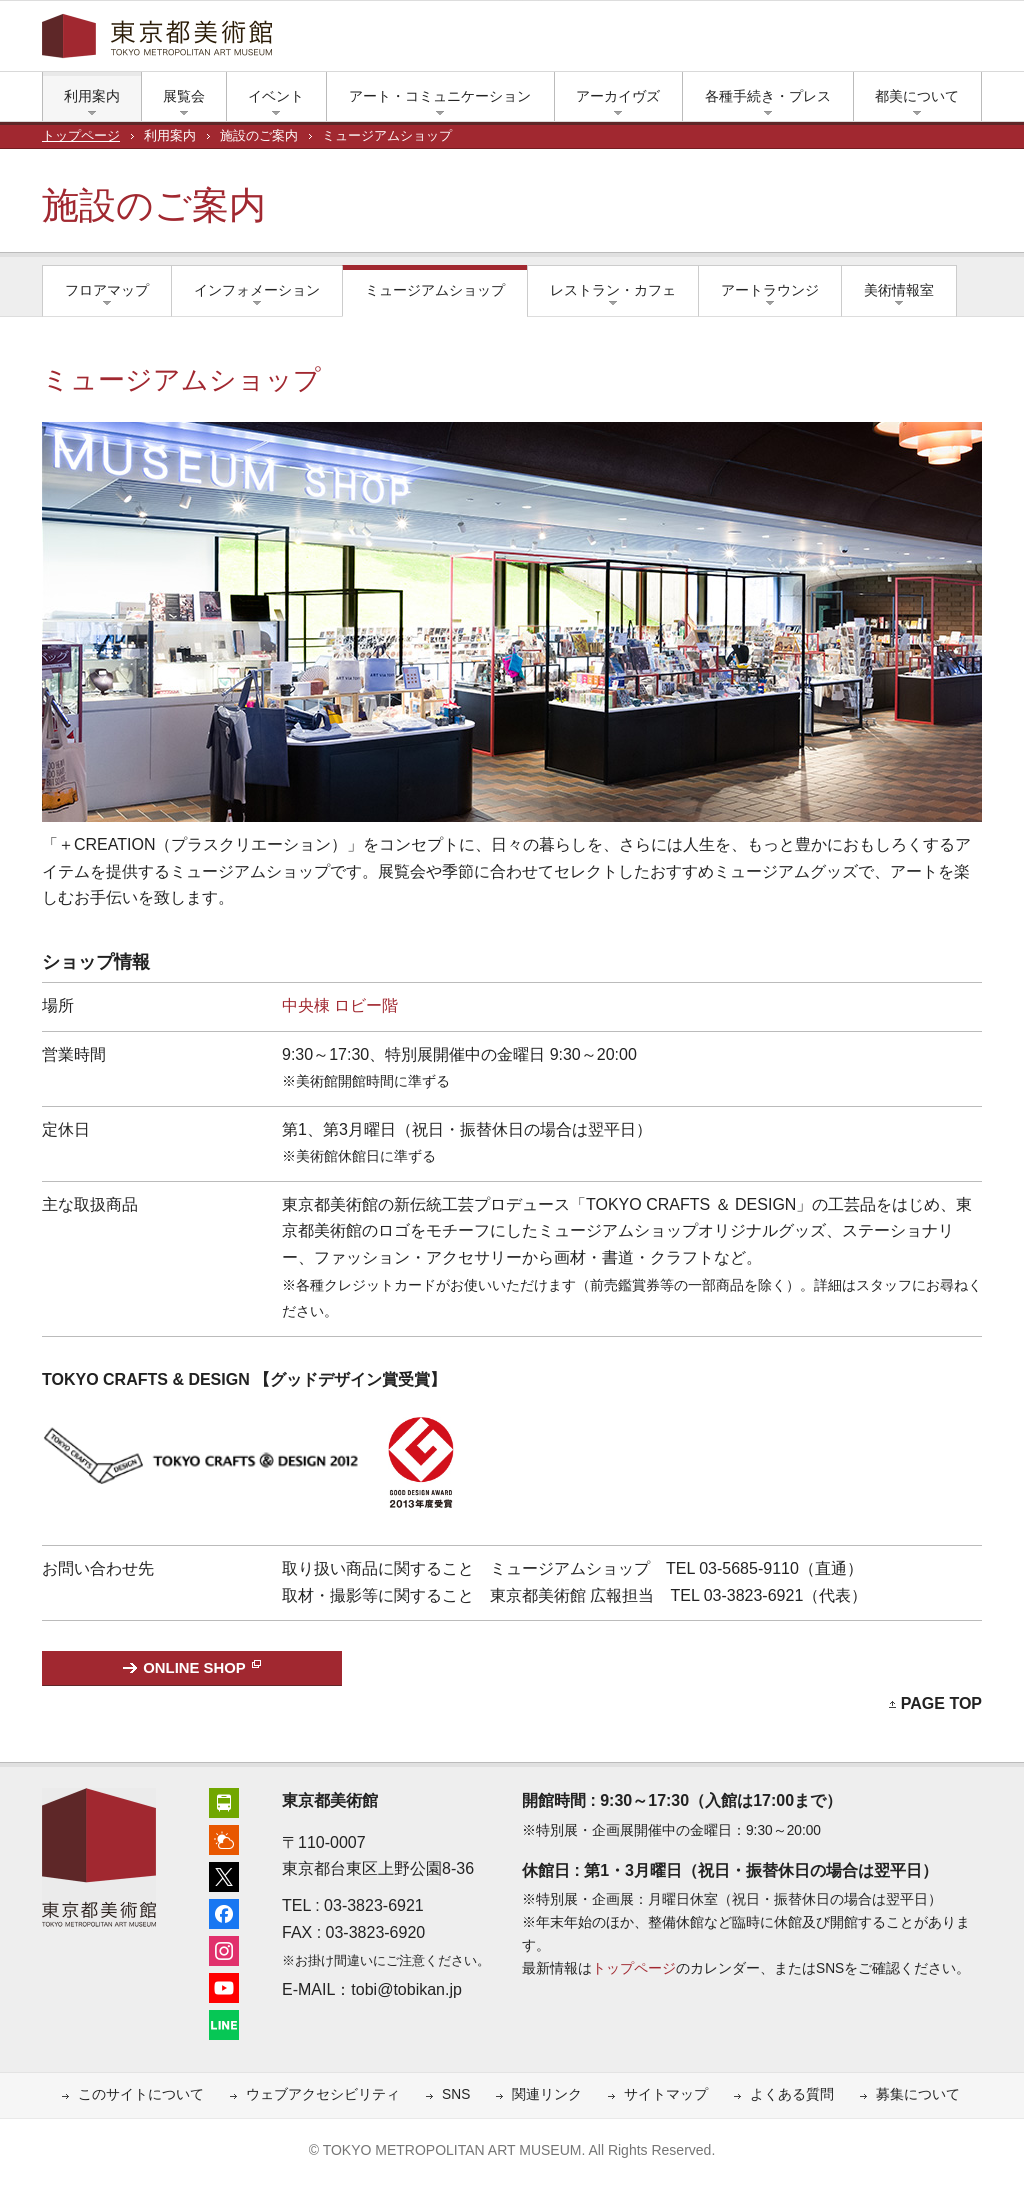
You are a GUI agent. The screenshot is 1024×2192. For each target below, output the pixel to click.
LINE (902, 41)
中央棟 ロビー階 (340, 1005)
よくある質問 (792, 2094)
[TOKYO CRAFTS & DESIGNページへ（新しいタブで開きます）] (203, 1405)
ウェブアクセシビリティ (323, 2094)
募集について (918, 2094)
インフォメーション (257, 290)
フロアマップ (107, 290)
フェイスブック (812, 41)
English (477, 41)
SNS (456, 2094)
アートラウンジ (770, 290)
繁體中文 (608, 41)
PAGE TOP (941, 1703)
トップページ (81, 136)
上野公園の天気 (752, 41)
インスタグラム (842, 41)
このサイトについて (141, 2094)
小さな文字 (942, 41)
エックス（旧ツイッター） (782, 41)
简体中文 (542, 41)
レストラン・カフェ (613, 290)
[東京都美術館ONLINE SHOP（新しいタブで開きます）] (192, 1668)
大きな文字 (972, 41)
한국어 (668, 41)
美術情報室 (899, 290)
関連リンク (547, 2094)
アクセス (722, 41)
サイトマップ (666, 2094)
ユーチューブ (872, 41)
